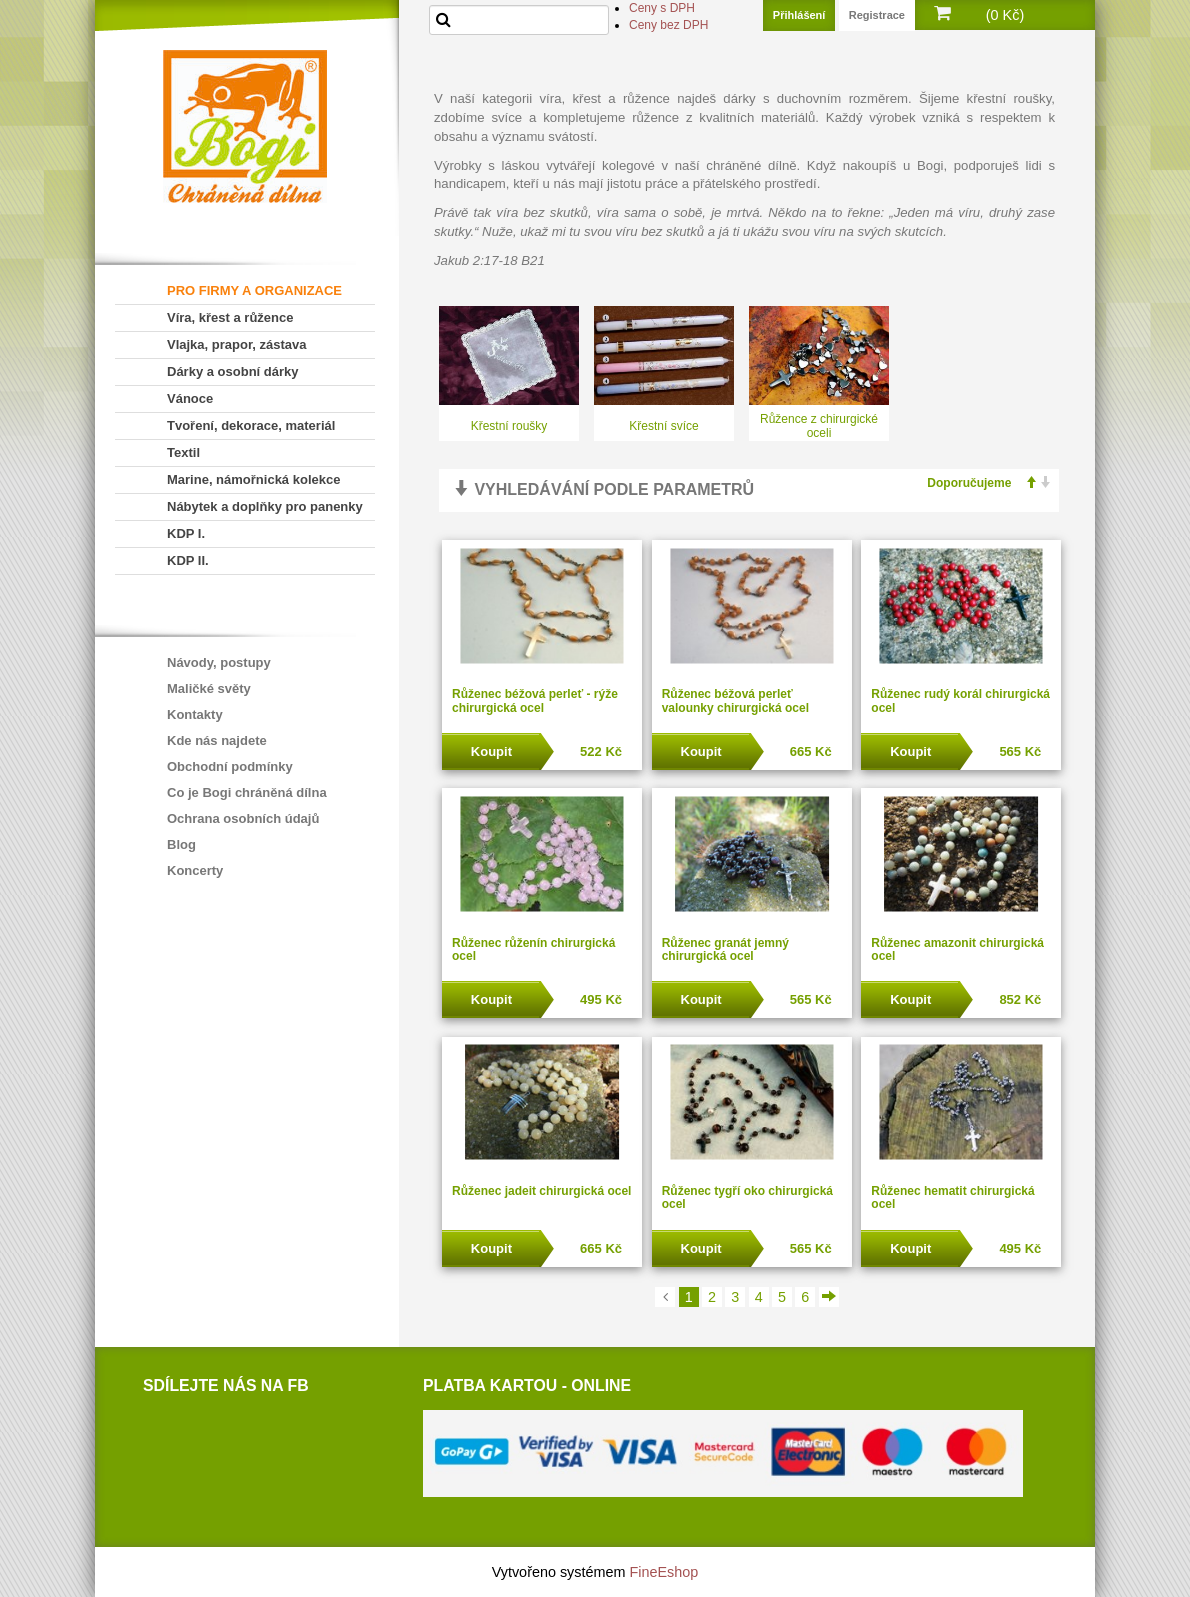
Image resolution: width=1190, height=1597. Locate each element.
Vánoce (190, 398)
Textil (183, 452)
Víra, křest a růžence (230, 317)
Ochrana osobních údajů (243, 818)
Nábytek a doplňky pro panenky (265, 506)
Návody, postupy (219, 662)
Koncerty (195, 870)
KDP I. (186, 533)
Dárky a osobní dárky (233, 371)
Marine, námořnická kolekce (253, 479)
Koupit (491, 751)
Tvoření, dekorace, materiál (251, 425)
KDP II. (188, 560)
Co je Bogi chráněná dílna (247, 792)
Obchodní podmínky (230, 766)
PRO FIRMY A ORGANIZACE (254, 290)
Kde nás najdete (217, 740)
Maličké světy (209, 688)
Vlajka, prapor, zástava (236, 344)
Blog (181, 844)
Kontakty (195, 714)
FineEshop (664, 1572)
